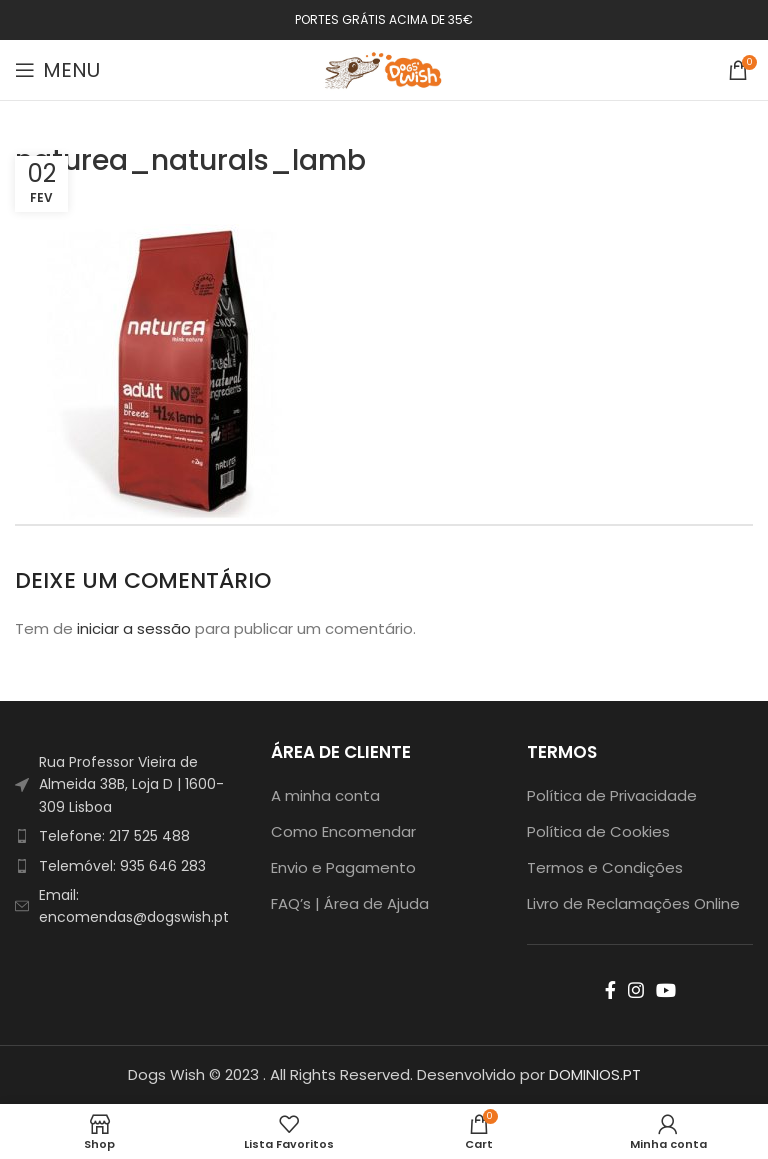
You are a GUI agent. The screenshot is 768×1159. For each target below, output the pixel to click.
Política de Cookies (598, 831)
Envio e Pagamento (343, 867)
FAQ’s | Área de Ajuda (350, 903)
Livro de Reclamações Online (633, 903)
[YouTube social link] (666, 990)
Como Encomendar (343, 831)
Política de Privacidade (612, 795)
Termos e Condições (605, 867)
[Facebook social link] (610, 990)
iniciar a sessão (134, 628)
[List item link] (128, 836)
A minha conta (325, 795)
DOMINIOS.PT (595, 1074)
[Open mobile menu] (57, 70)
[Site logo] (384, 68)
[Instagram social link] (636, 990)
